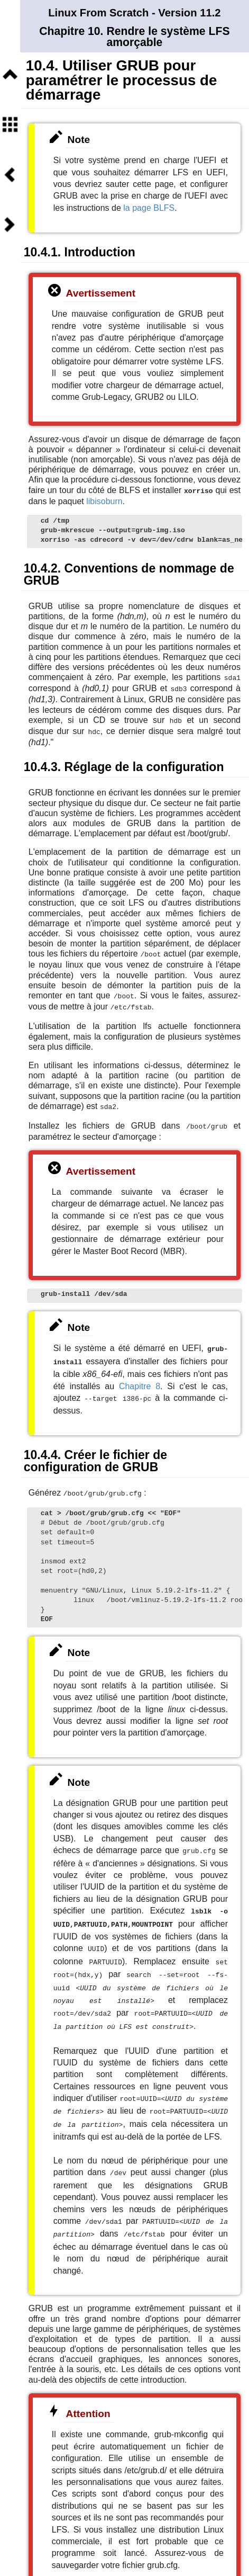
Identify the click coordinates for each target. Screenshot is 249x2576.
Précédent (10, 175)
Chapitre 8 (139, 1378)
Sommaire (10, 124)
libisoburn (104, 500)
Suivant (10, 224)
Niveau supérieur (10, 75)
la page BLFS (148, 207)
